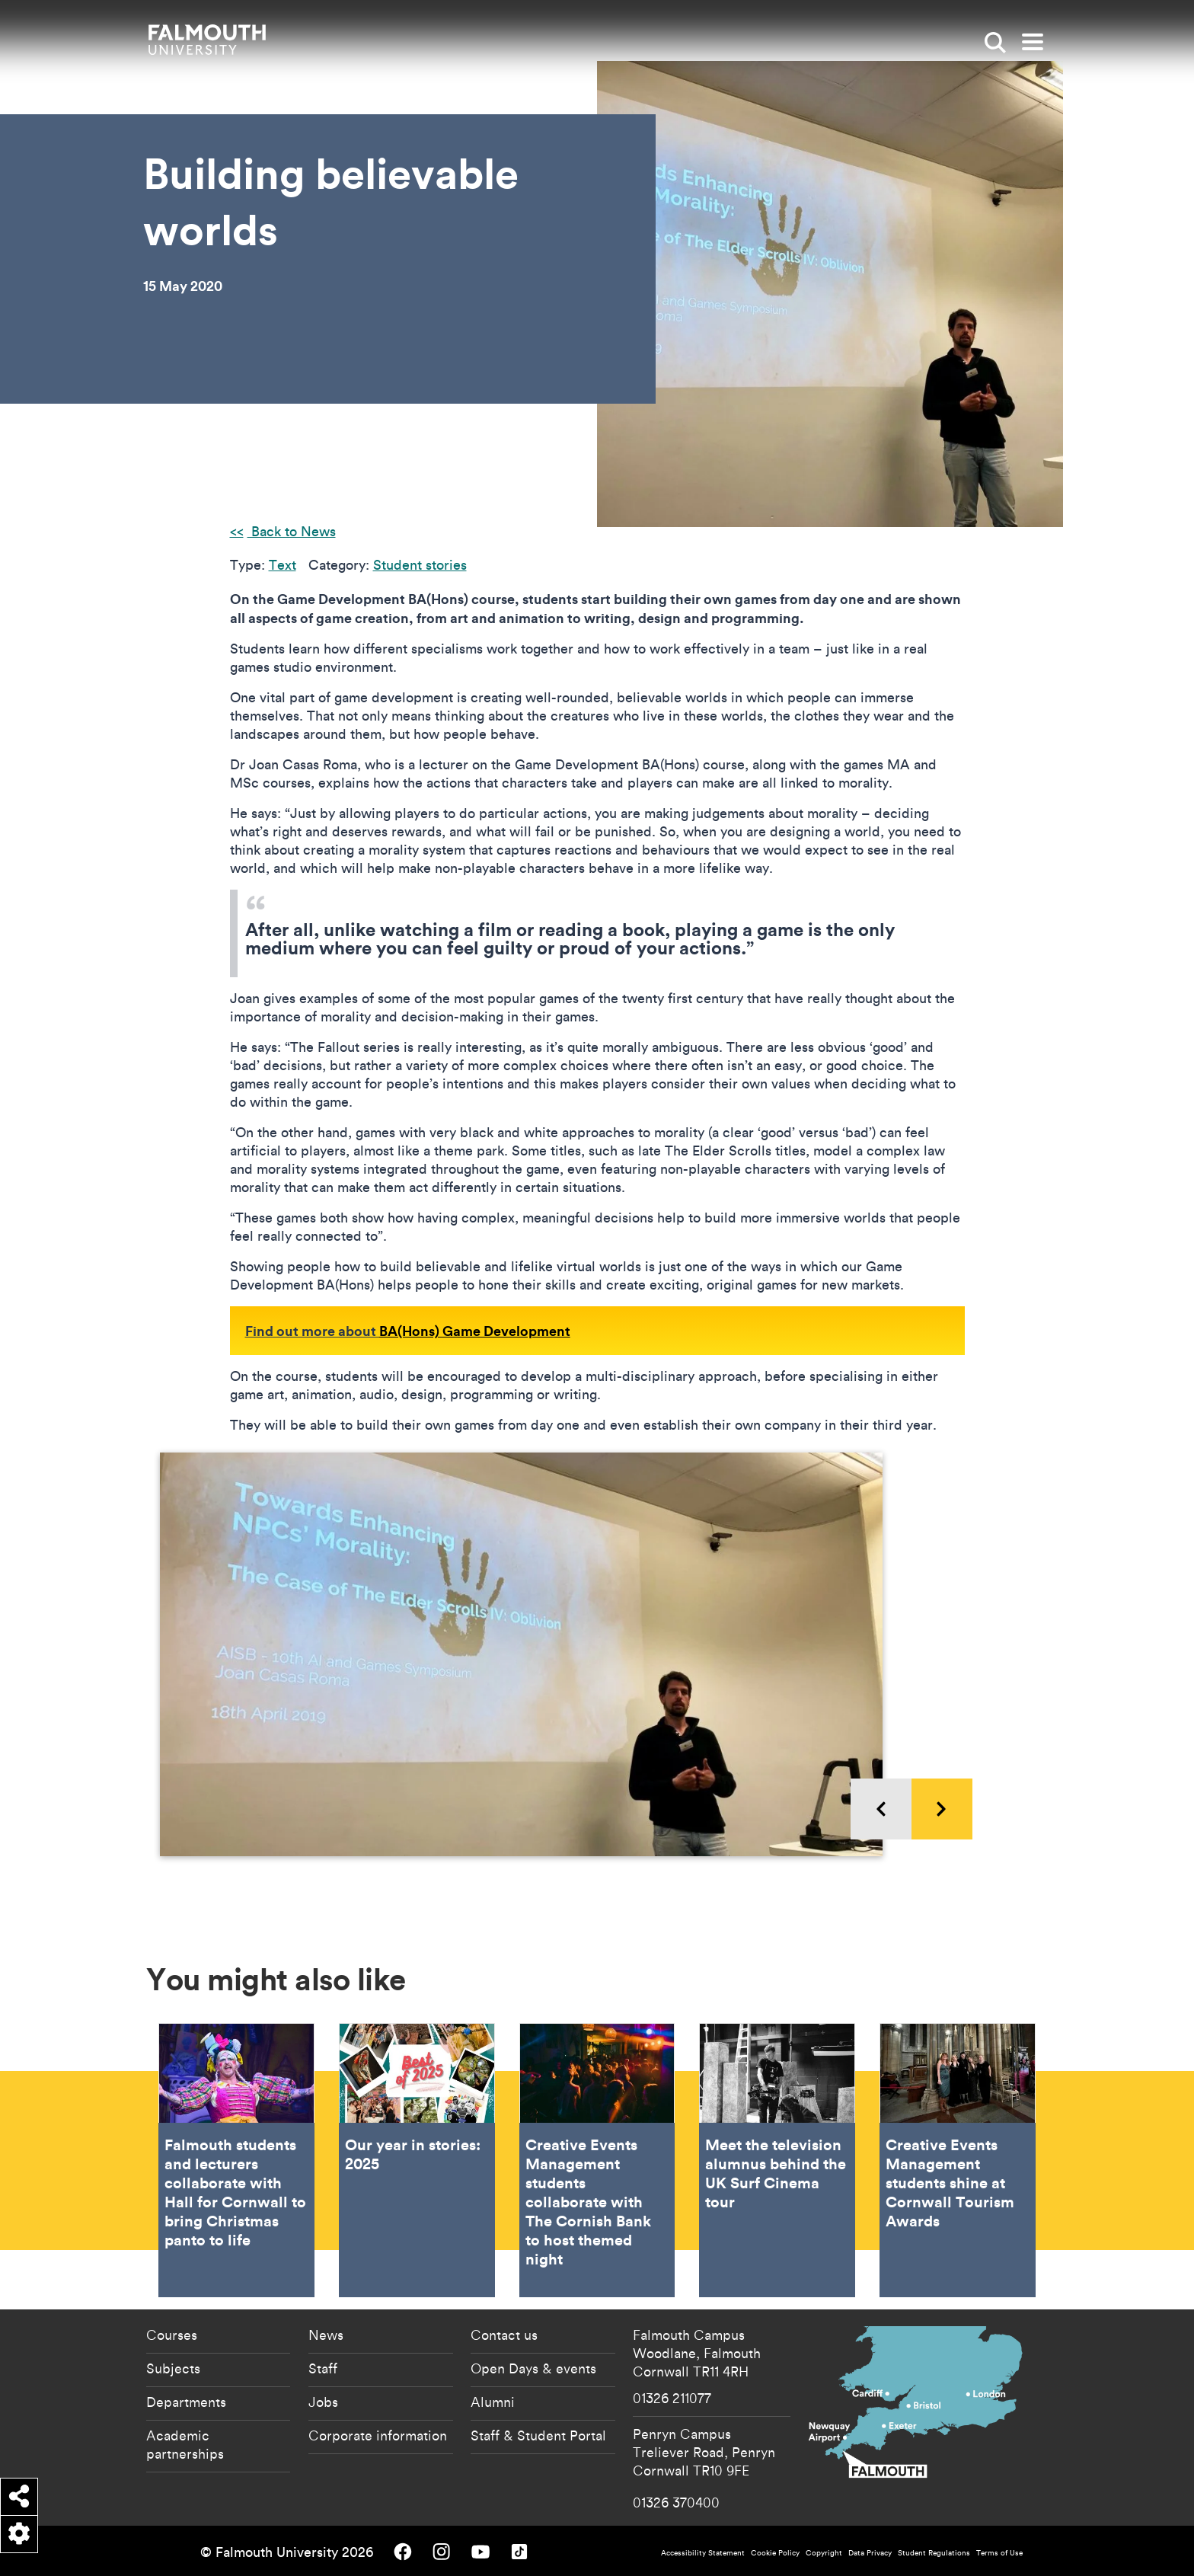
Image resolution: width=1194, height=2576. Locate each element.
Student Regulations (934, 2553)
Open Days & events (533, 2368)
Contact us (504, 2334)
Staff (322, 2368)
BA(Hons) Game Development (474, 1331)
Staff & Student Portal (538, 2435)
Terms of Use (999, 2553)
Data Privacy (870, 2553)
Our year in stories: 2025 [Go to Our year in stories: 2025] (417, 2160)
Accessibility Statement (703, 2553)
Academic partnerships (185, 2444)
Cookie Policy (775, 2553)
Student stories (420, 565)
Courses (171, 2334)
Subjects (173, 2368)
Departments (186, 2401)
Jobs (323, 2401)
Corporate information (377, 2435)
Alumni (493, 2401)
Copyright (824, 2553)
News (325, 2334)
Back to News (291, 531)
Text (282, 565)
